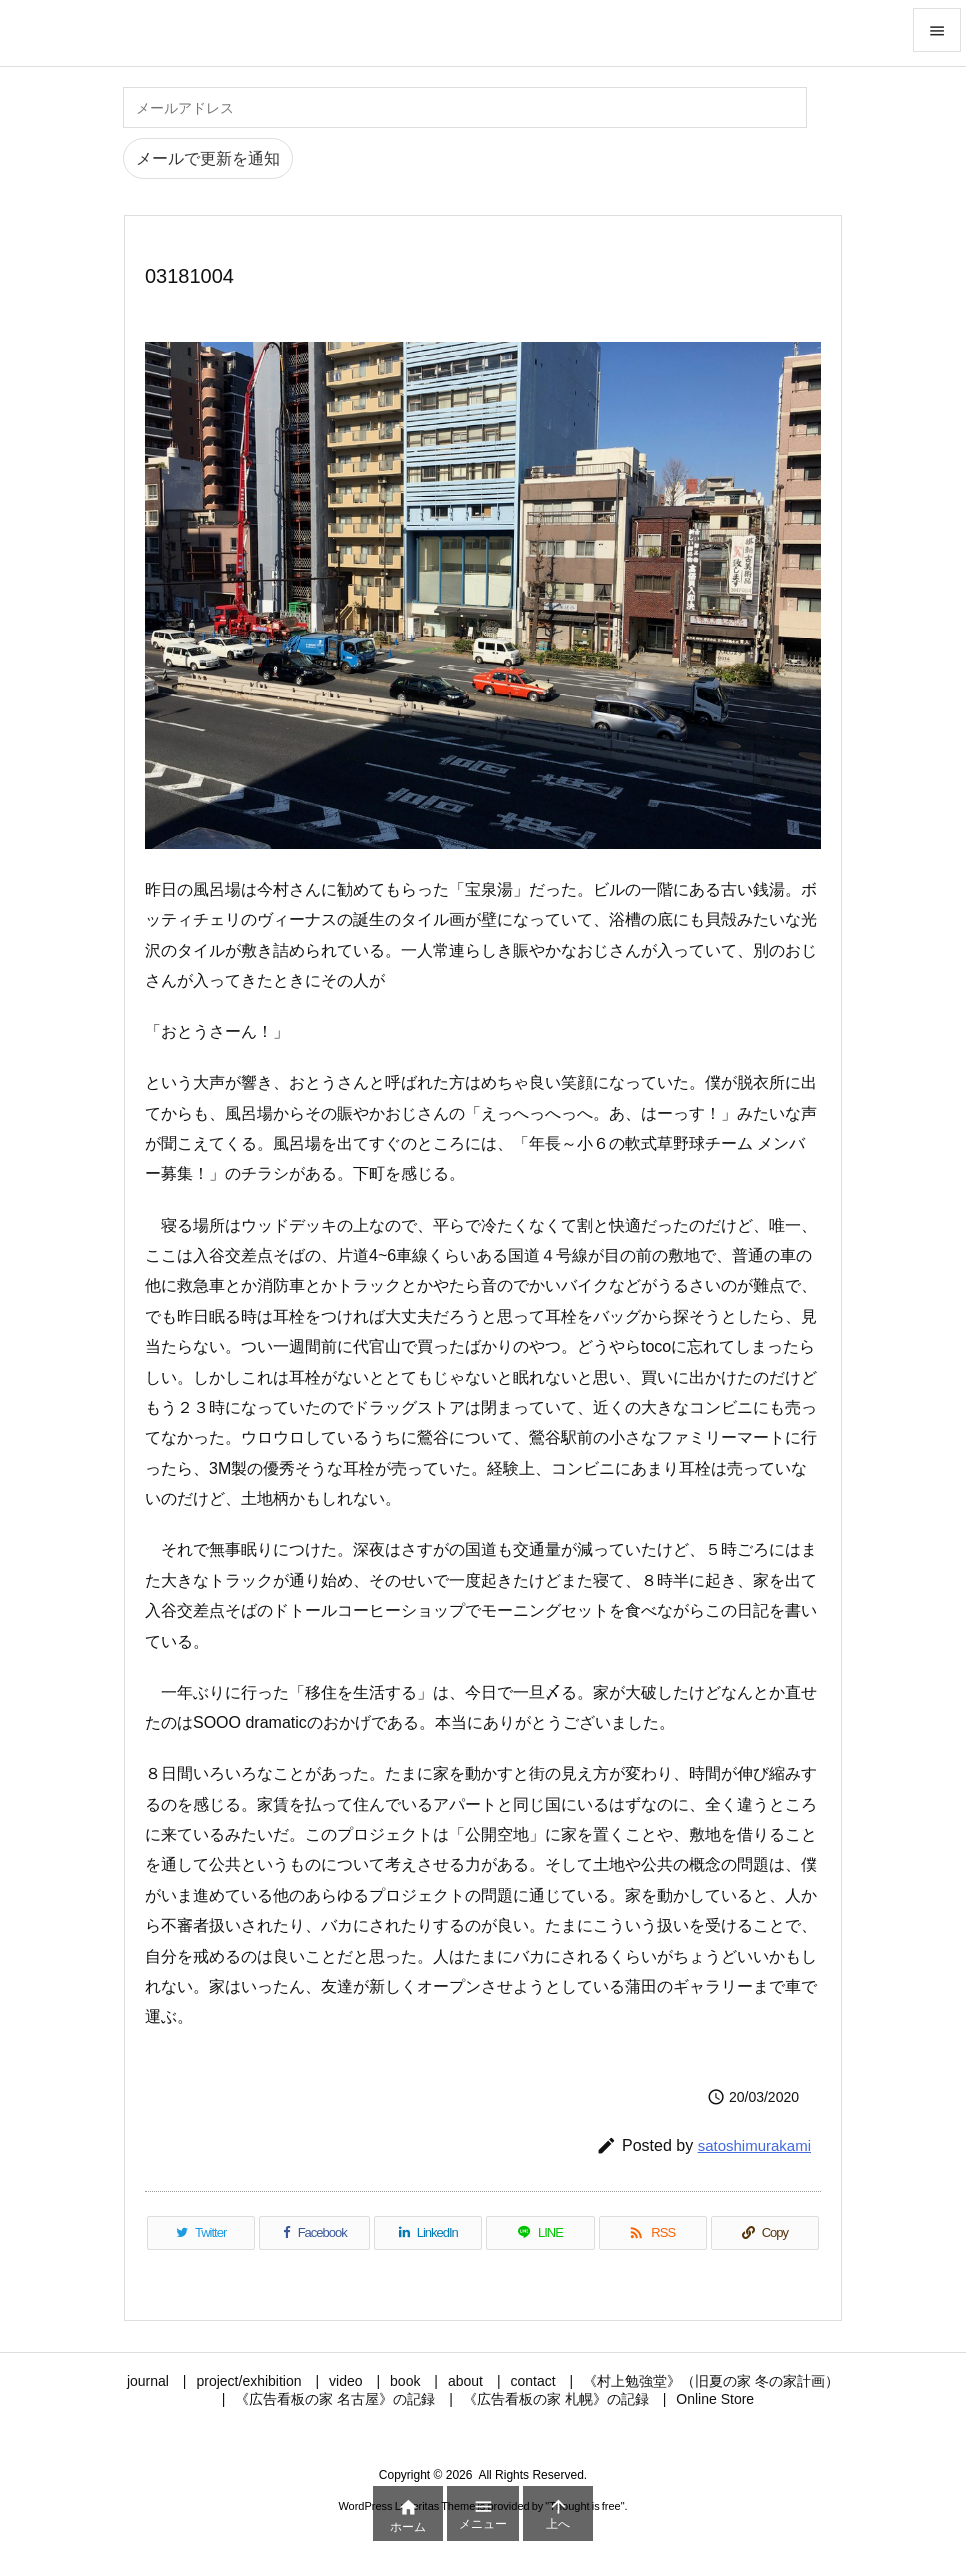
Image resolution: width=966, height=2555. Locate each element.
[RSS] (653, 2233)
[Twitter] (201, 2233)
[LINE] (540, 2233)
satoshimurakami (754, 2145)
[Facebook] (314, 2233)
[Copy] (765, 2233)
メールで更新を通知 (208, 158)
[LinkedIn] (428, 2233)
